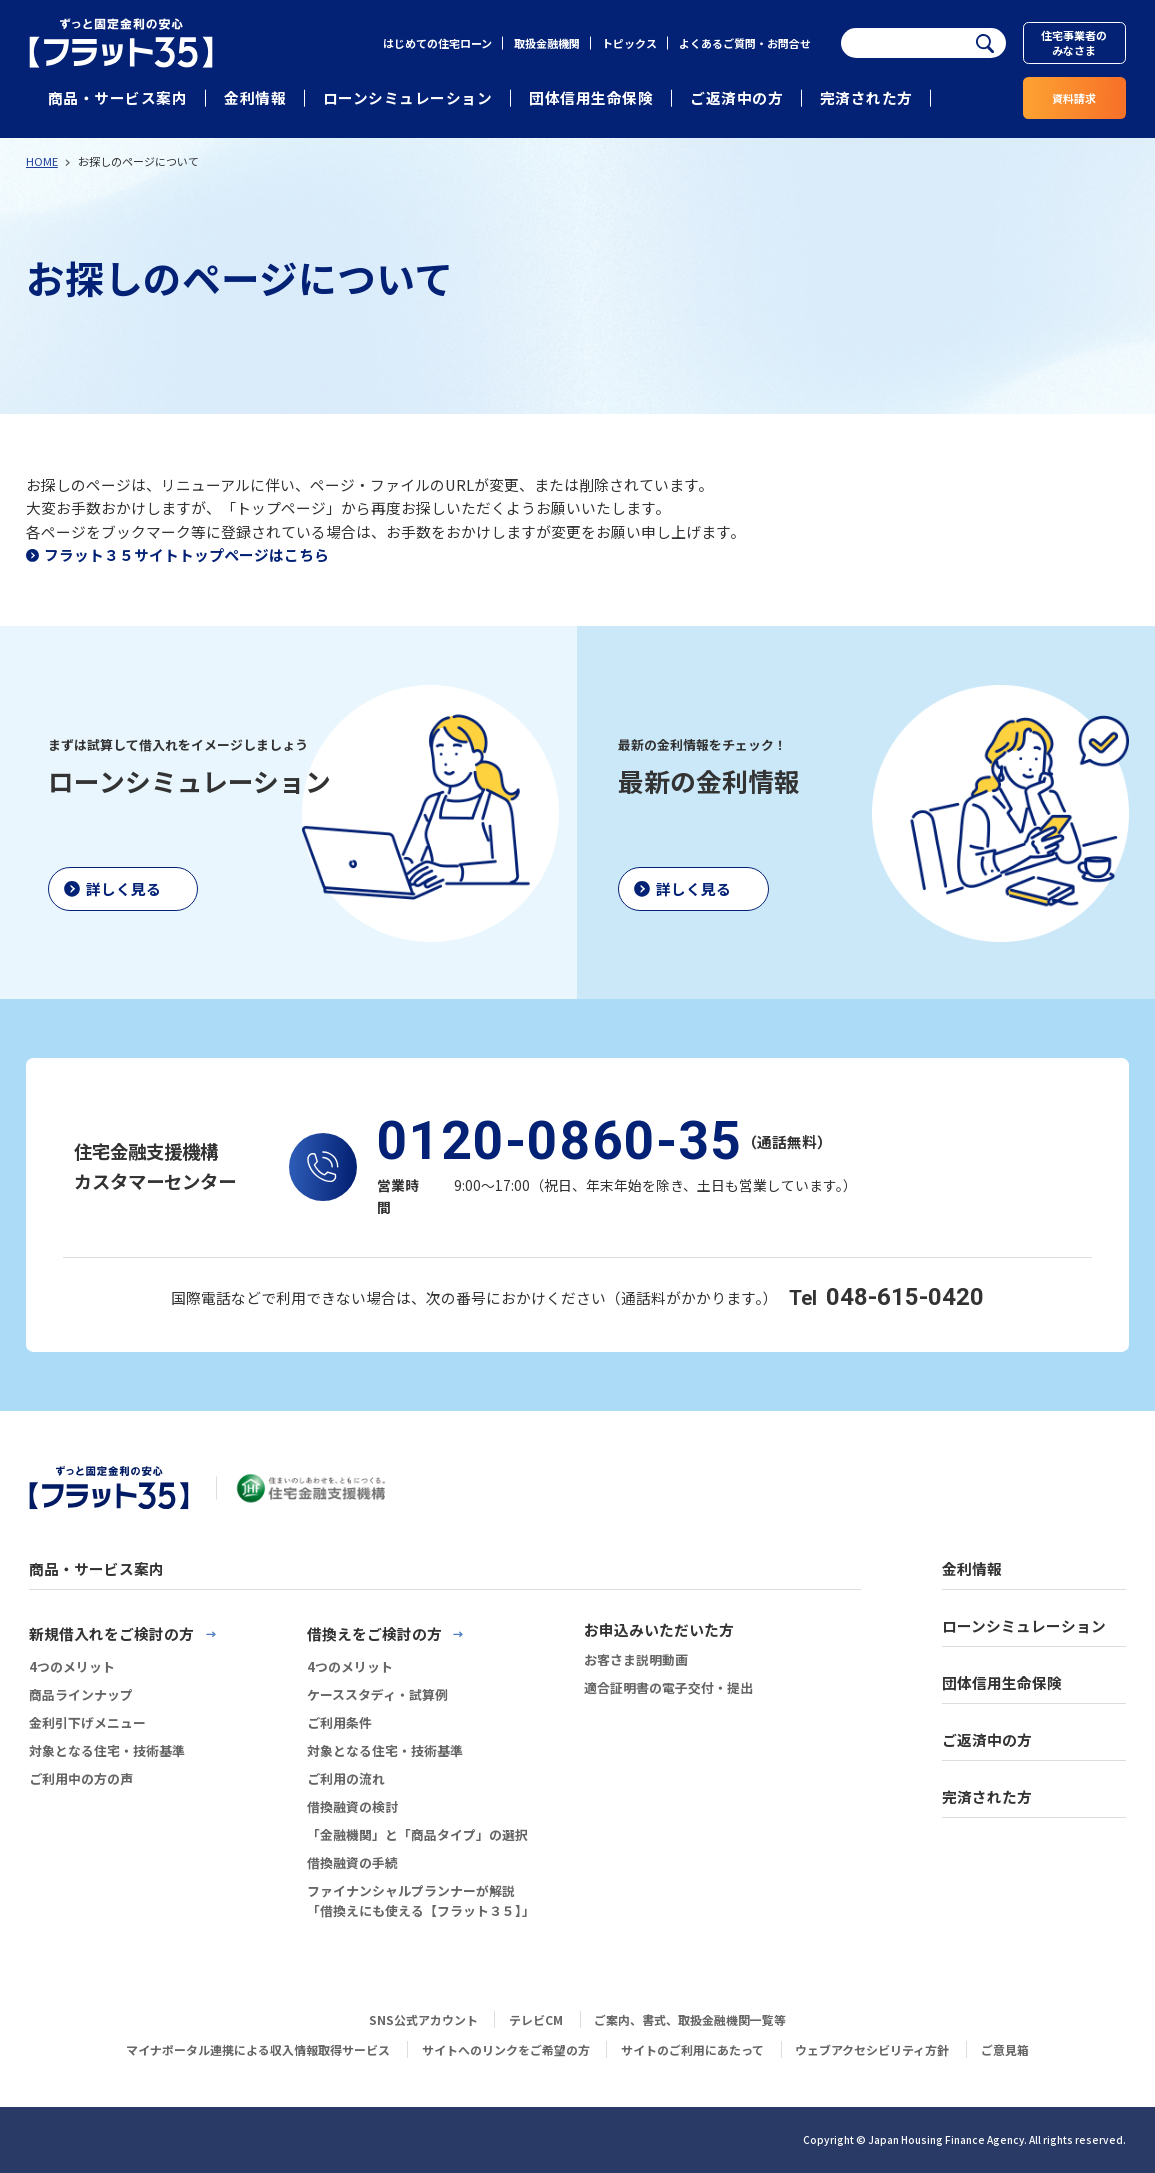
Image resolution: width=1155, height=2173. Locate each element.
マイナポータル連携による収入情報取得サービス (258, 2049)
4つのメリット (72, 1666)
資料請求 (1074, 98)
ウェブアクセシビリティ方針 (872, 2049)
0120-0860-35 (559, 1141)
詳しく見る (123, 888)
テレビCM (536, 2019)
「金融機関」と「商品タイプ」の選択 (417, 1834)
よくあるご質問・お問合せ (745, 43)
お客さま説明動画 (636, 1659)
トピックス (629, 43)
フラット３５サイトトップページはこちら (186, 554)
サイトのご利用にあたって (692, 2049)
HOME (42, 161)
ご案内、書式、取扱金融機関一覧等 (690, 2019)
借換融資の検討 (352, 1806)
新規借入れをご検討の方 (111, 1633)
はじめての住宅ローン (437, 43)
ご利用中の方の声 (81, 1778)
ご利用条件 (339, 1722)
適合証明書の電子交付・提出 (668, 1687)
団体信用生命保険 (591, 97)
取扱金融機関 (547, 43)
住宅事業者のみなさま (1074, 42)
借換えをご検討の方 (374, 1633)
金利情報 (255, 97)
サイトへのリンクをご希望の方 (506, 2049)
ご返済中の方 (736, 97)
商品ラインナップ (81, 1694)
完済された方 (866, 97)
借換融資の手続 (352, 1862)
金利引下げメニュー (87, 1722)
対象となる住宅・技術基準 (107, 1750)
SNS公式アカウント (423, 2019)
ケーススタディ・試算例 (377, 1694)
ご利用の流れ (346, 1778)
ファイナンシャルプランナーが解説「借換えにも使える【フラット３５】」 (421, 1901)
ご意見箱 (1005, 2049)
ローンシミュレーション (408, 97)
